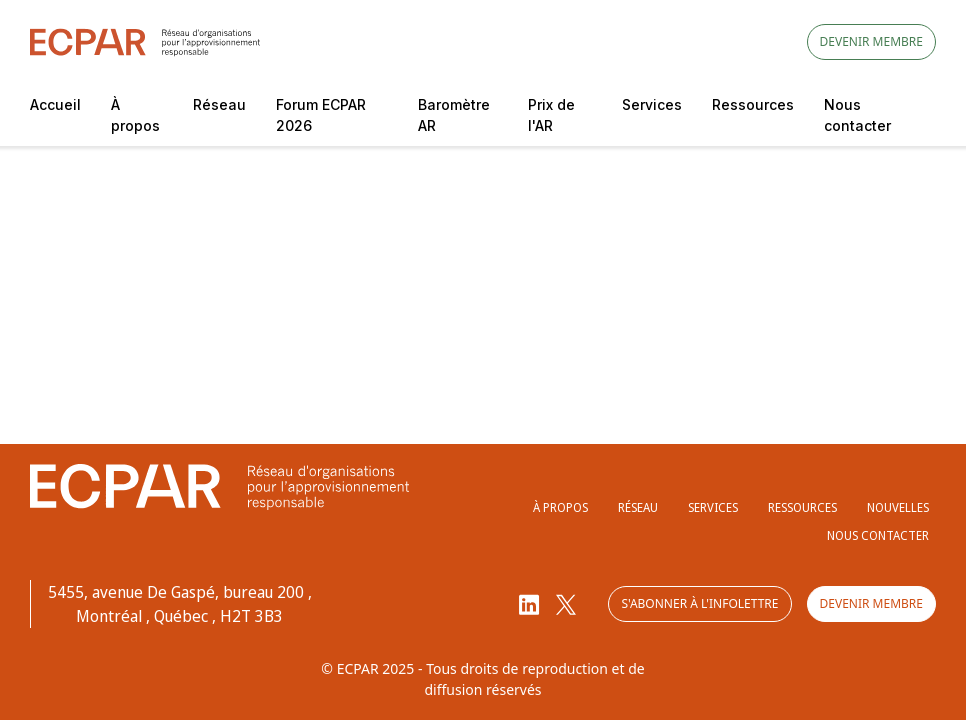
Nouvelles (898, 507)
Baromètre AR (454, 115)
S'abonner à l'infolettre (699, 603)
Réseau (219, 104)
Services (652, 104)
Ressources (753, 104)
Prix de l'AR (551, 115)
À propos (135, 115)
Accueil (55, 104)
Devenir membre (871, 41)
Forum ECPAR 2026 (321, 115)
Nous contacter (857, 115)
